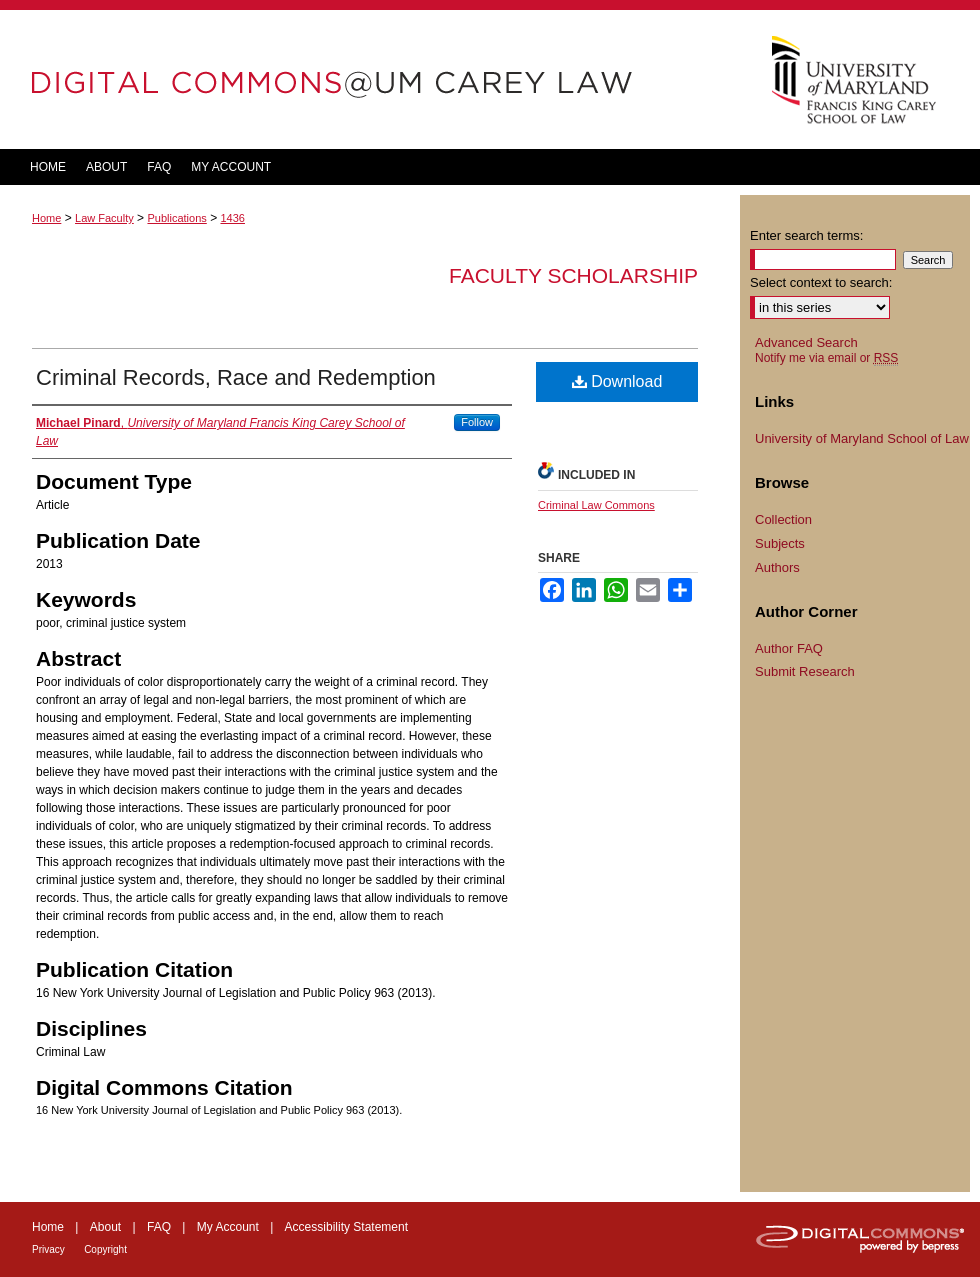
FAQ (159, 1227)
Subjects (780, 543)
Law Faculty (104, 218)
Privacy (48, 1249)
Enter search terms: (806, 235)
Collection (783, 519)
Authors (777, 567)
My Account (228, 1227)
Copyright (105, 1249)
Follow (477, 422)
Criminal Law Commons (596, 505)
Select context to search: (821, 282)
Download (617, 381)
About (105, 1227)
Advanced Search (806, 342)
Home (46, 218)
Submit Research (805, 671)
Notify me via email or (826, 358)
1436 (232, 218)
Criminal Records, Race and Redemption (236, 377)
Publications (176, 218)
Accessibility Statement (346, 1227)
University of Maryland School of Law (862, 438)
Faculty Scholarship (573, 275)
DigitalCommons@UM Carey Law (370, 79)
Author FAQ (789, 648)
